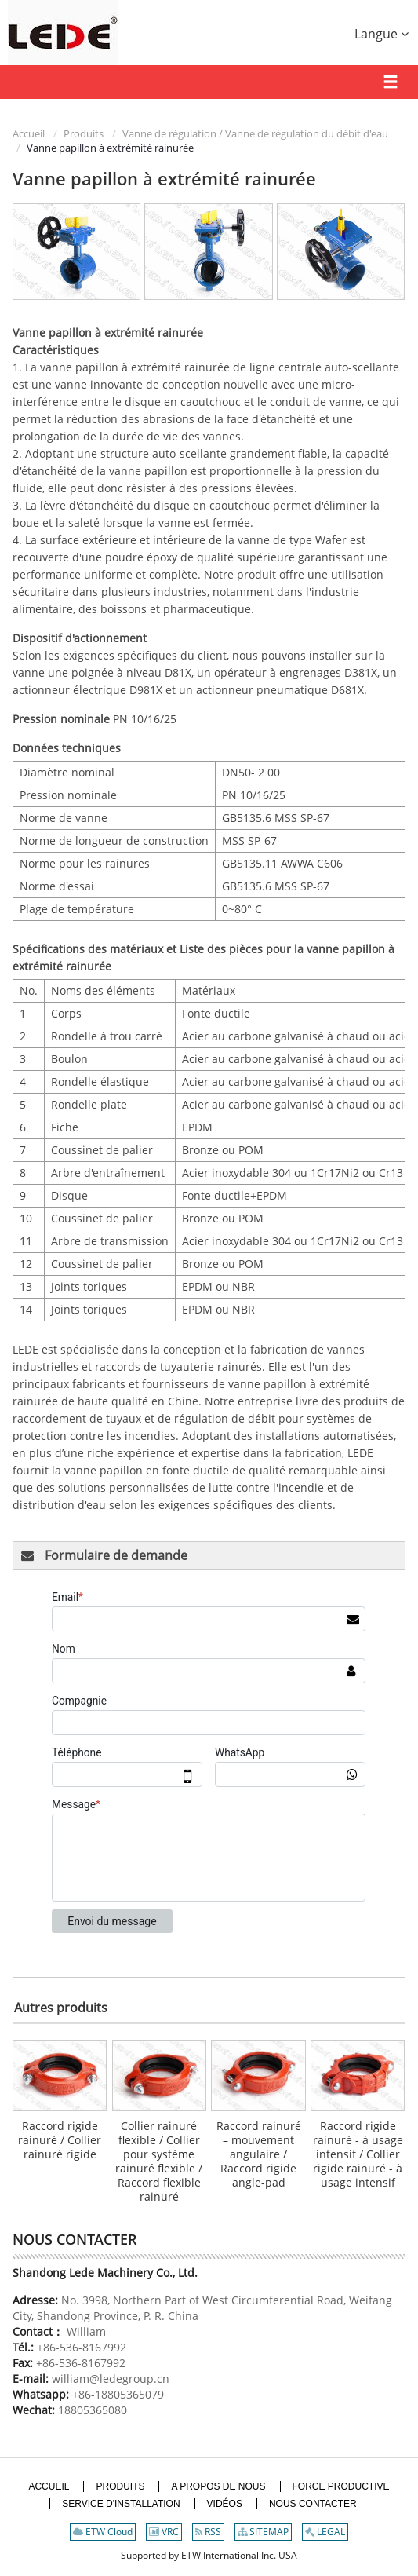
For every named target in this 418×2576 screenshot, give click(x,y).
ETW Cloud (103, 2531)
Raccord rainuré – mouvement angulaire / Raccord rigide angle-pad (258, 2154)
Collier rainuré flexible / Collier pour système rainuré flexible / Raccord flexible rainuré (158, 2161)
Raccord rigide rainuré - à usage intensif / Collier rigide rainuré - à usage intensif (358, 2154)
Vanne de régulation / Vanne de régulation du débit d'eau (255, 133)
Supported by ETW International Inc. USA (209, 2555)
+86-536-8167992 (81, 2347)
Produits (84, 133)
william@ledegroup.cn (109, 2378)
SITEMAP (263, 2531)
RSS (208, 2531)
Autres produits (60, 2007)
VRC (164, 2531)
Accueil (29, 133)
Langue (381, 33)
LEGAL (325, 2531)
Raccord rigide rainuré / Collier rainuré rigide (59, 2139)
